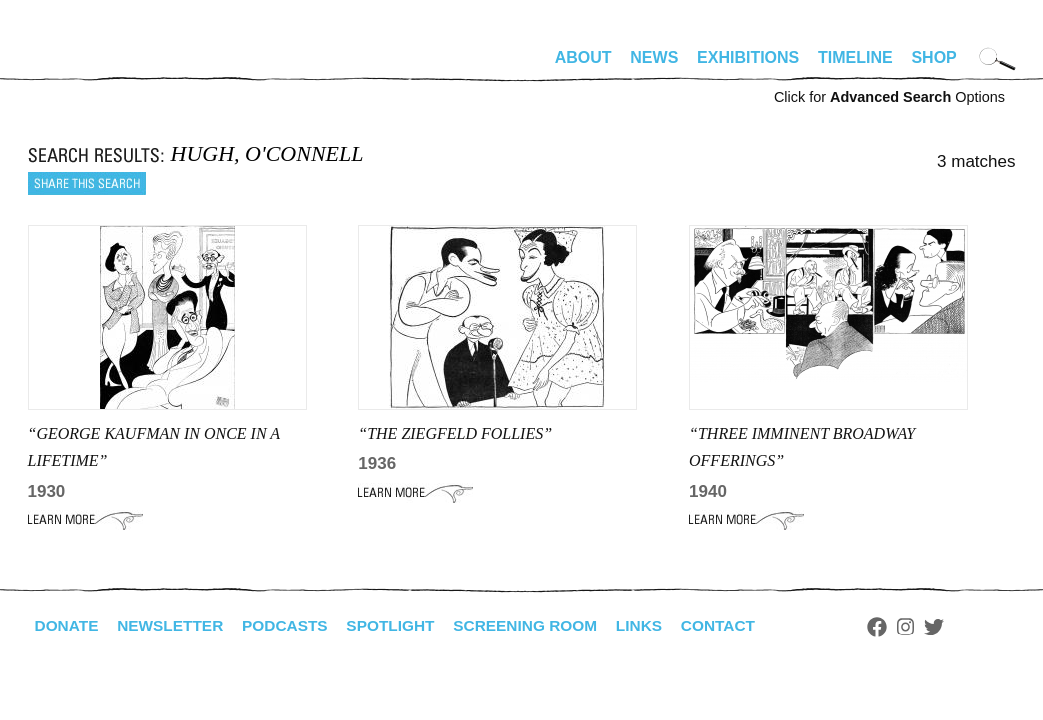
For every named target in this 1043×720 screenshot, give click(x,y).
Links (659, 625)
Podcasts (293, 625)
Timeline (855, 57)
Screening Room (541, 625)
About (583, 57)
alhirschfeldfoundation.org (88, 66)
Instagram (929, 627)
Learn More (85, 520)
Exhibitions (748, 57)
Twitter (957, 627)
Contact (739, 625)
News (654, 57)
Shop (933, 57)
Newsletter (175, 625)
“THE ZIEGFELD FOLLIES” (455, 433)
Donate (68, 625)
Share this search (87, 183)
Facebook (901, 627)
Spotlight (402, 625)
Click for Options (889, 97)
